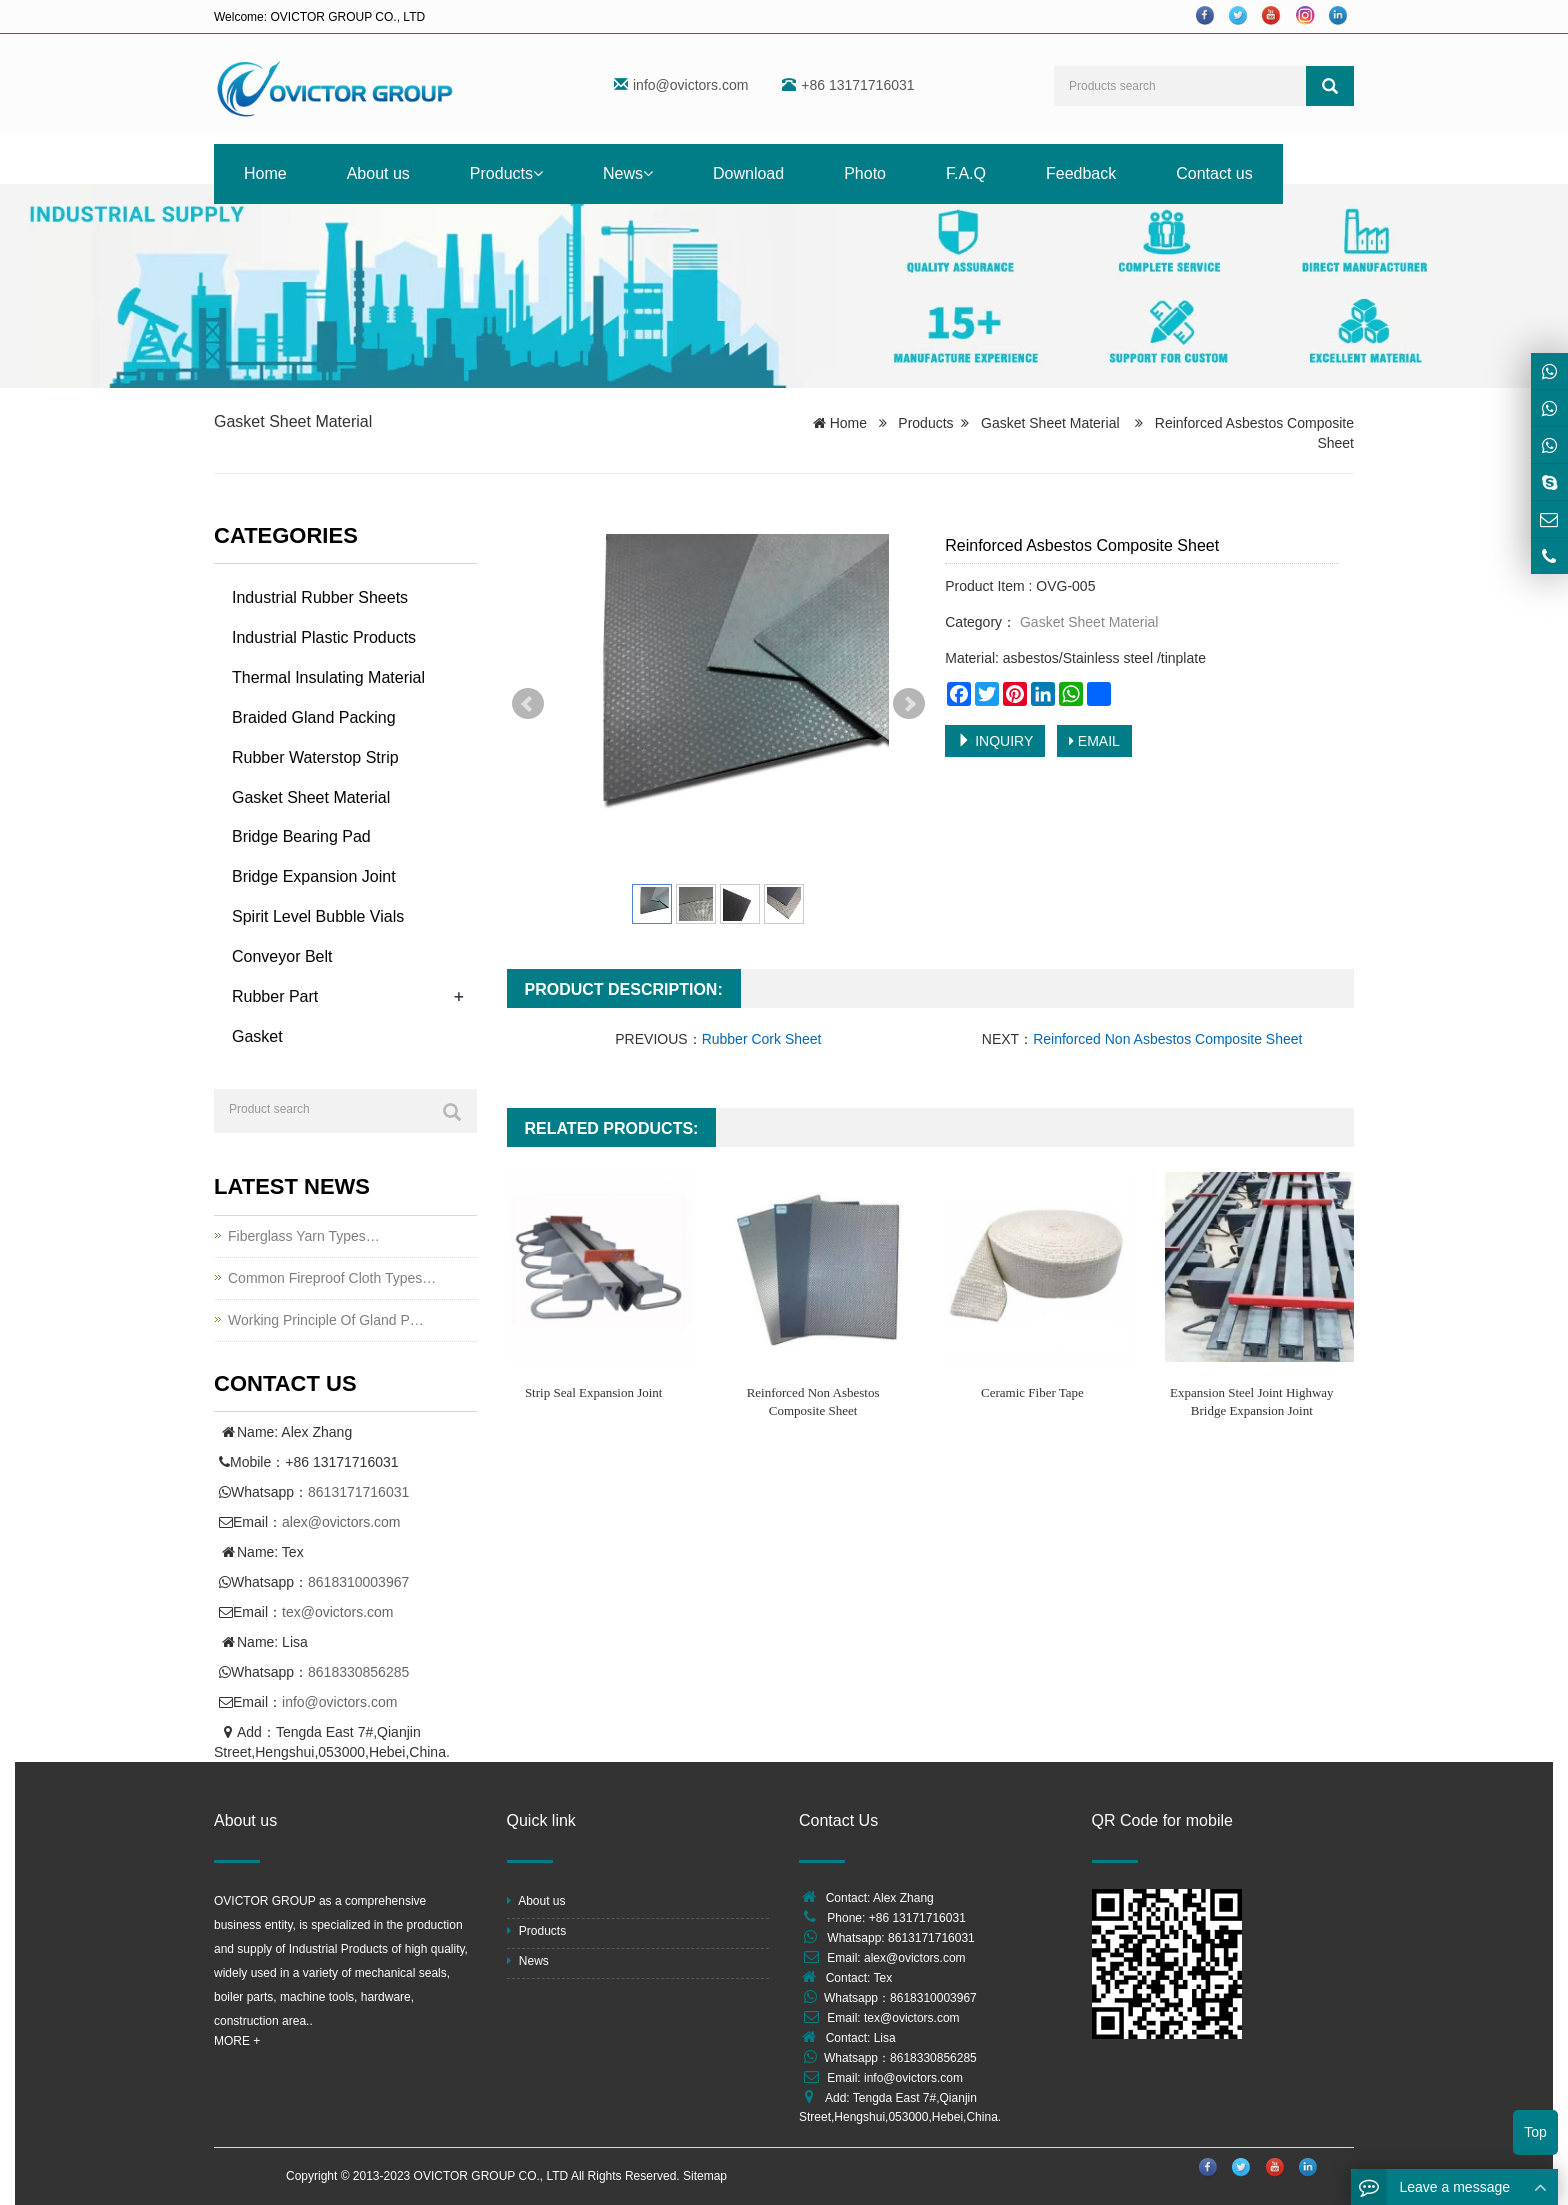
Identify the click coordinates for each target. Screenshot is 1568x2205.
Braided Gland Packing (314, 717)
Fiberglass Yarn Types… (304, 1236)
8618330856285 (358, 1672)
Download (748, 173)
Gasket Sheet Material (293, 421)
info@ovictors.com (690, 85)
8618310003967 (358, 1582)
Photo (865, 173)
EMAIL (1094, 741)
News (628, 173)
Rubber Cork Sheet (762, 1039)
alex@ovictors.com (341, 1522)
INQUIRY (995, 741)
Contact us (1214, 173)
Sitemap (705, 2176)
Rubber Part (275, 996)
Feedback (1081, 173)
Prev (528, 704)
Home (265, 173)
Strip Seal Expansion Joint (594, 1392)
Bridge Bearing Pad (301, 836)
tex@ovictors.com (337, 1612)
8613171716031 (358, 1492)
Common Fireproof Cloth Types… (332, 1278)
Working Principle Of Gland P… (326, 1320)
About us (378, 173)
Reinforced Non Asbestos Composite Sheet (1167, 1039)
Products (506, 173)
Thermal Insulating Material (328, 677)
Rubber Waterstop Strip (315, 757)
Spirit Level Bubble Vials (318, 916)
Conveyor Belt (282, 956)
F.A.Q (966, 173)
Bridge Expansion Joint (314, 876)
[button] (538, 173)
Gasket (257, 1036)
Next (909, 704)
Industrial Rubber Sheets (320, 597)
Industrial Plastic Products (324, 637)
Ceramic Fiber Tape (1032, 1392)
